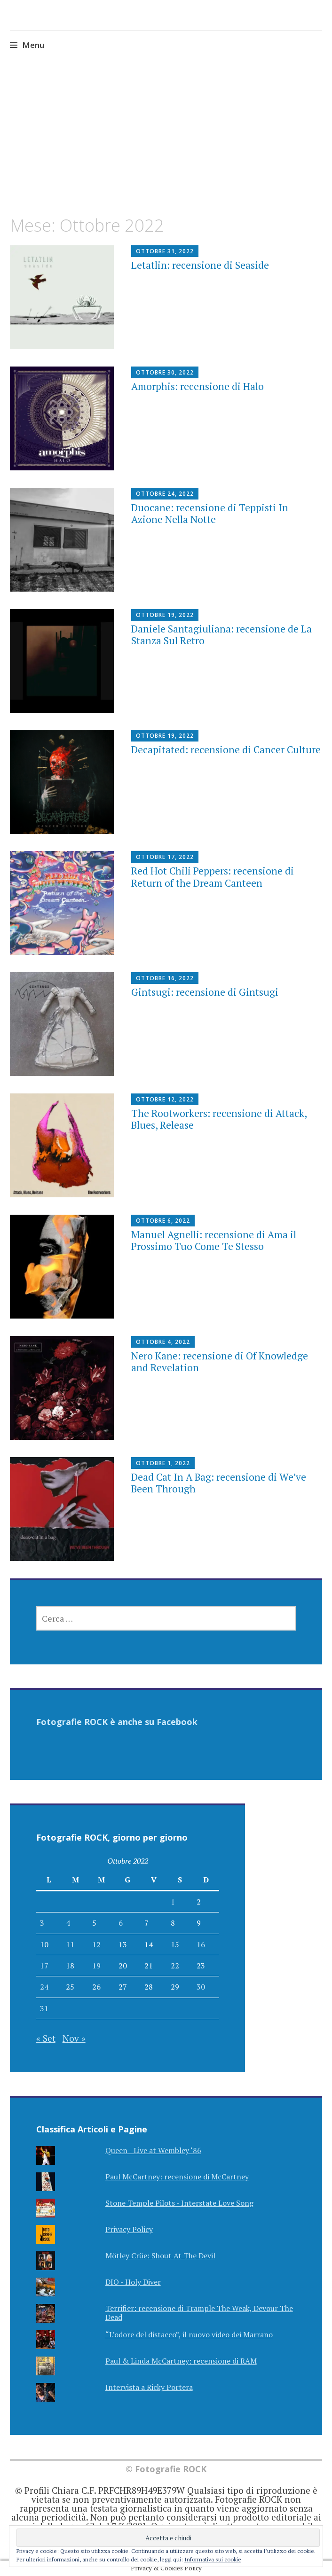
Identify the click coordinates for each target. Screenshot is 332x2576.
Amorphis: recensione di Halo (197, 386)
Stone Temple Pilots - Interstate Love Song (179, 2203)
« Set (45, 2038)
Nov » (74, 2038)
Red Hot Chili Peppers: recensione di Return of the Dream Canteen (212, 876)
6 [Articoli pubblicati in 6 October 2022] (121, 1923)
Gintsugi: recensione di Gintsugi (204, 992)
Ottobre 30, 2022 (165, 372)
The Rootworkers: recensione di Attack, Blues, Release (219, 1119)
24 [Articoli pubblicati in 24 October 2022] (44, 1987)
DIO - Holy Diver (133, 2282)
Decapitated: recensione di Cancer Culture (226, 749)
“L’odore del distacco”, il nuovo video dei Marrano (189, 2334)
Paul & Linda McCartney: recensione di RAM (181, 2361)
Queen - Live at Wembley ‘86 (153, 2150)
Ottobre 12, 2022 (165, 1099)
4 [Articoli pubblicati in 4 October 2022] (68, 1923)
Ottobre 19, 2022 (165, 615)
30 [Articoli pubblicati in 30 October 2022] (201, 1987)
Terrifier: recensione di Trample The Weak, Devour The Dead (199, 2312)
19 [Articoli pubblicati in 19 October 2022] (96, 1965)
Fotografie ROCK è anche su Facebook (117, 1721)
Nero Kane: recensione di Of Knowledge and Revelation (219, 1361)
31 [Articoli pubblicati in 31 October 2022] (44, 2008)
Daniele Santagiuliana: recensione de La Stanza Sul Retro (221, 634)
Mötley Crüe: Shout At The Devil (160, 2255)
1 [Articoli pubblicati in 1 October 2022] (173, 1902)
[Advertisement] (166, 145)
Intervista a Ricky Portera (149, 2387)
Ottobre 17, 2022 (165, 857)
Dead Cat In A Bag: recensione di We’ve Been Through (218, 1482)
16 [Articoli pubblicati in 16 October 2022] (201, 1944)
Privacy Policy (129, 2229)
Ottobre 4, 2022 (163, 1342)
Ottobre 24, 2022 (165, 494)
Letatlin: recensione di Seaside (200, 265)
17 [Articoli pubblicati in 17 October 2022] (44, 1965)
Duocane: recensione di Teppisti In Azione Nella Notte (209, 513)
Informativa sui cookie (212, 2559)
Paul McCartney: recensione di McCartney (177, 2176)
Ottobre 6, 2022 (163, 1221)
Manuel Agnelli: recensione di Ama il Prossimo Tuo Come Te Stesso (213, 1240)
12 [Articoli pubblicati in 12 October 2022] (96, 1944)
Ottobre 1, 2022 (163, 1463)
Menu (33, 44)
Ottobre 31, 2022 (165, 251)
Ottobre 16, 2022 (165, 978)
